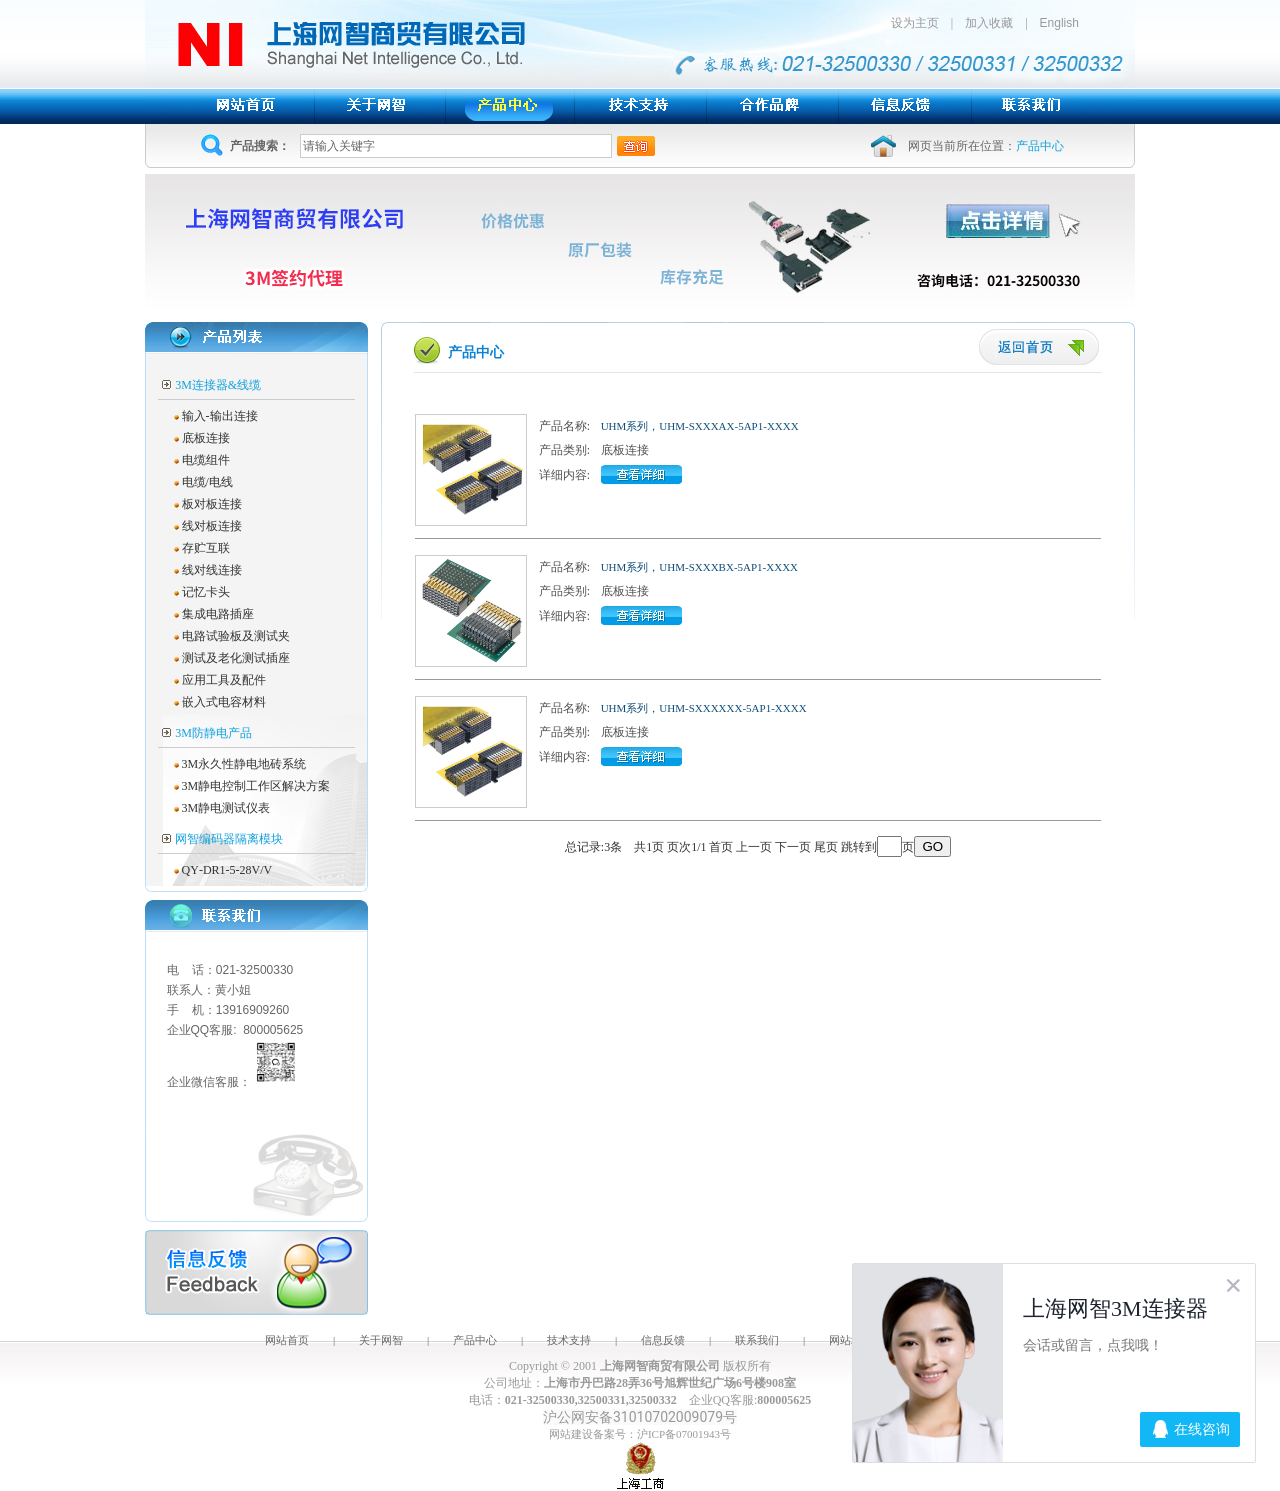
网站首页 (287, 1340)
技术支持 (569, 1340)
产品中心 (475, 1340)
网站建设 (571, 1434)
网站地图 (851, 1340)
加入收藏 (989, 23)
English (1059, 23)
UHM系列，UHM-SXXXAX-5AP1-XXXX (700, 426)
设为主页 (921, 23)
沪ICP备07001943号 (684, 1434)
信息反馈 (663, 1340)
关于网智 (381, 1340)
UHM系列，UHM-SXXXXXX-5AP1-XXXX (704, 708)
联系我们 (757, 1340)
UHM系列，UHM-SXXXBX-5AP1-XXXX (699, 567)
